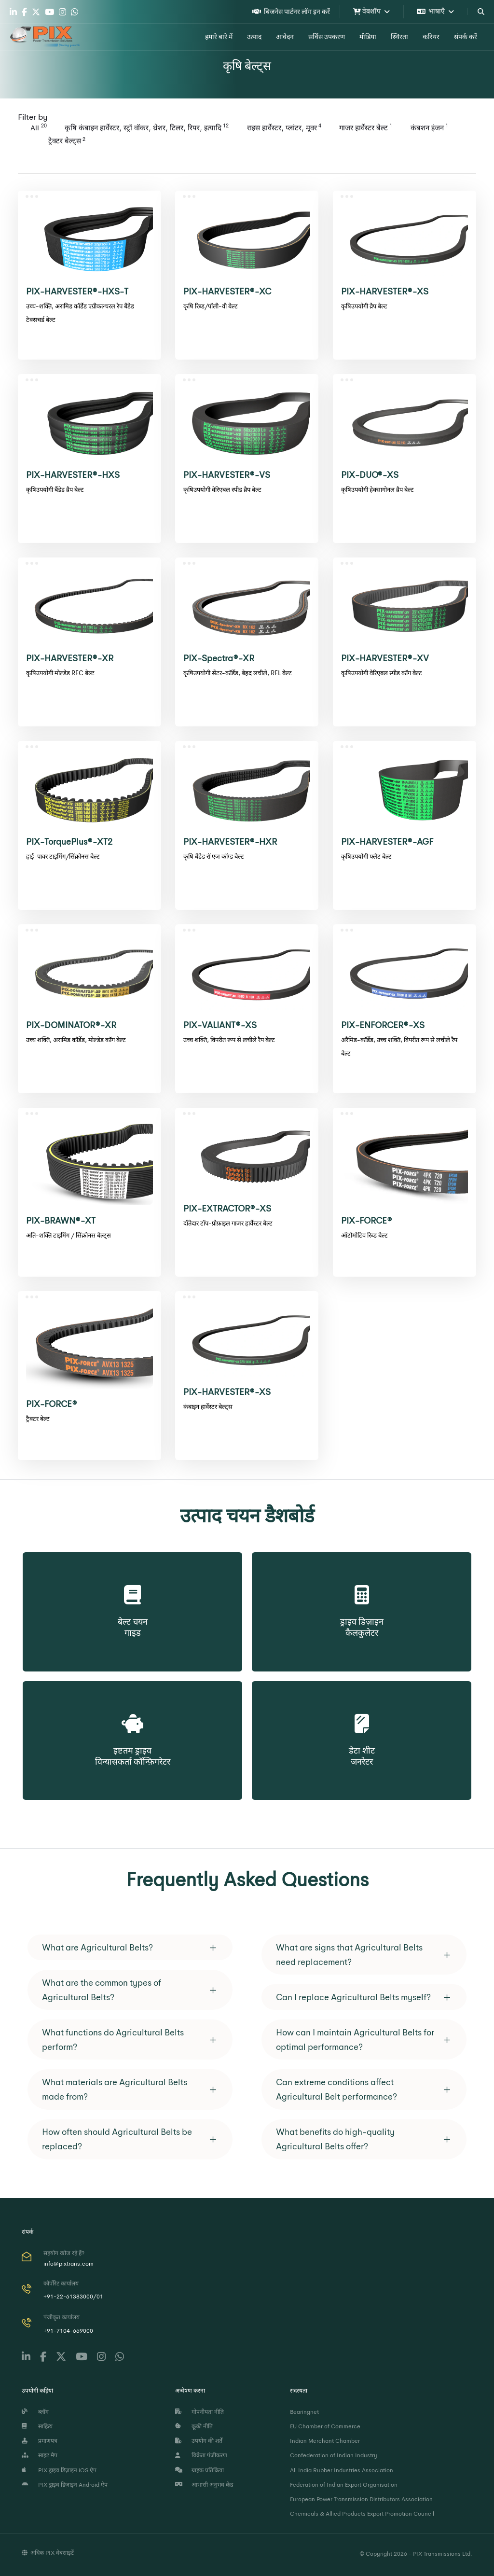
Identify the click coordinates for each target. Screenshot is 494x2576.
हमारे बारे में (219, 36)
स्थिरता (399, 36)
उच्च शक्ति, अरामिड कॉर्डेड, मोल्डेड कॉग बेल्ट (76, 1040)
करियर (431, 36)
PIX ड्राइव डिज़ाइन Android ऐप (65, 2485)
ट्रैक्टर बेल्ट (38, 1419)
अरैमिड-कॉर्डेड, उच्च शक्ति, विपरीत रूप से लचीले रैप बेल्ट (399, 1047)
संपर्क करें (465, 36)
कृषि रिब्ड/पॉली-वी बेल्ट (210, 306)
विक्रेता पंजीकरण (201, 2455)
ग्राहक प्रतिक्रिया (199, 2470)
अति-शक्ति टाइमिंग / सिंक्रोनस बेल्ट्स (68, 1235)
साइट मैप (39, 2455)
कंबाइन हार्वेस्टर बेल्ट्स (208, 1407)
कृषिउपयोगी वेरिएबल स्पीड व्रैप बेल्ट (222, 490)
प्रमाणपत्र (39, 2441)
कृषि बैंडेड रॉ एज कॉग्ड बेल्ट (213, 856)
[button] (130, 1947)
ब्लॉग (35, 2412)
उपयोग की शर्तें (198, 2441)
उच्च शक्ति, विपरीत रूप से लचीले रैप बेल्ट (229, 1040)
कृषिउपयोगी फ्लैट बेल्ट (366, 856)
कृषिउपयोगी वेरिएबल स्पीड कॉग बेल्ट (381, 673)
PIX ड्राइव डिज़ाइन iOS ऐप (59, 2470)
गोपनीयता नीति (199, 2412)
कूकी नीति (194, 2426)
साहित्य (37, 2426)
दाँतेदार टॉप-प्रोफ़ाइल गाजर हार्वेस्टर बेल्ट (228, 1223)
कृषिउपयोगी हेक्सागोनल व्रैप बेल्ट (377, 490)
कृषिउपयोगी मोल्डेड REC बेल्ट (60, 673)
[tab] (130, 1947)
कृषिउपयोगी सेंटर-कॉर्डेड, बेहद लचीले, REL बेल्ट (237, 673)
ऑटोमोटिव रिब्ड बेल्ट (364, 1235)
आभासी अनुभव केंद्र (204, 2485)
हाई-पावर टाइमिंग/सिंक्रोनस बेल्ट (63, 856)
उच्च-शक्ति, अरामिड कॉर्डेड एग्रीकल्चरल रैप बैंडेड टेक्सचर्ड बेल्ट (80, 313)
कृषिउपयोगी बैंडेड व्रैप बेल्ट (55, 490)
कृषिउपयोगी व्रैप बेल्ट (364, 306)
